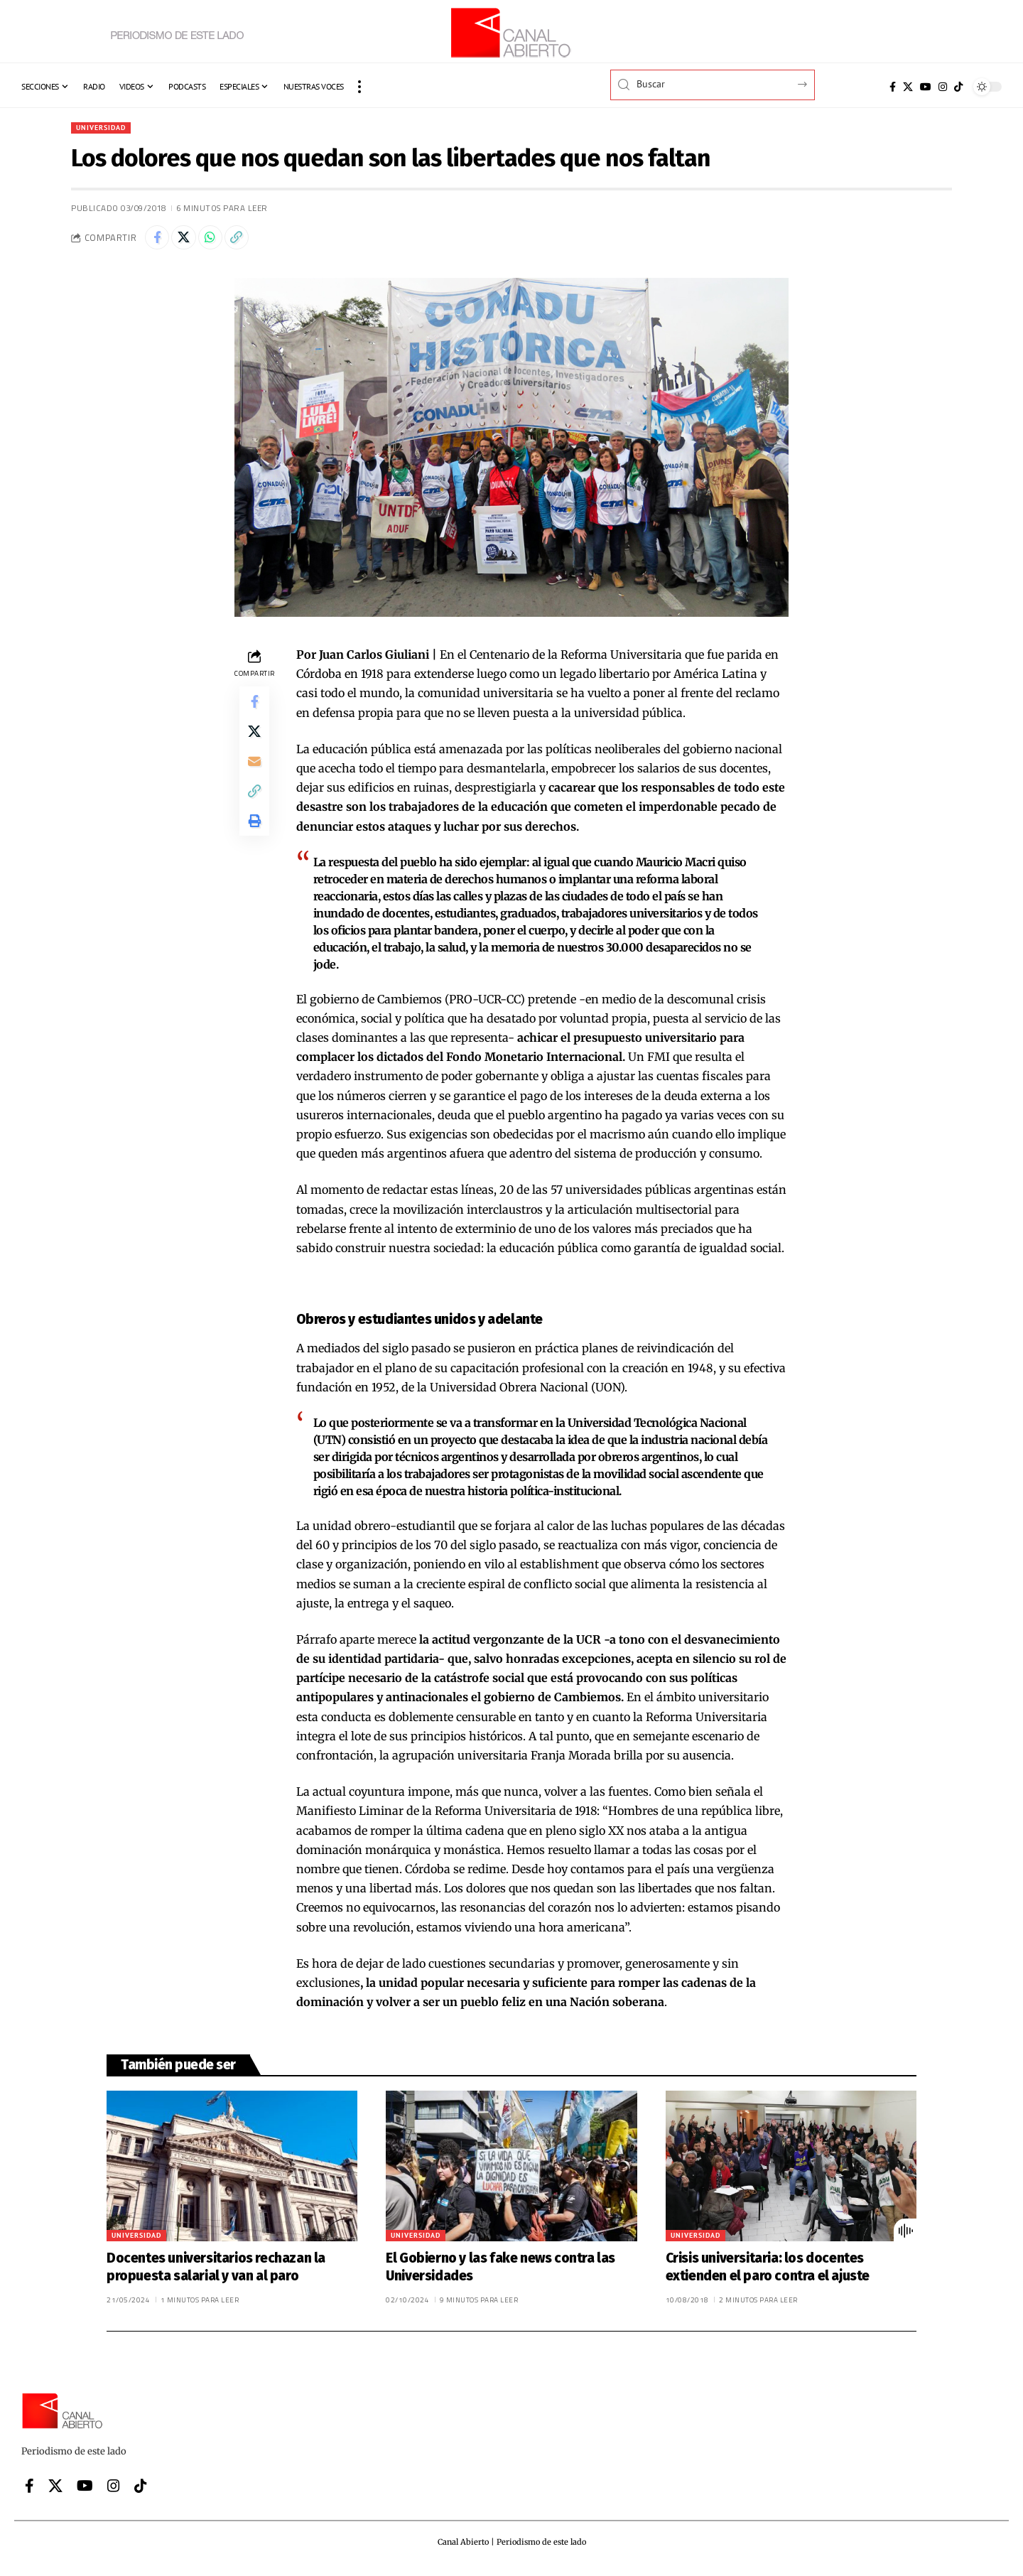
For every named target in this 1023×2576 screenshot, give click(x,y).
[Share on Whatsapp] (220, 241)
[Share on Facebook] (159, 241)
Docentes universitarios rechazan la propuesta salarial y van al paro (216, 2273)
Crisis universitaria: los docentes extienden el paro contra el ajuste (768, 2273)
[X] (907, 87)
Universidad (106, 128)
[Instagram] (943, 87)
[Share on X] (189, 241)
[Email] (254, 777)
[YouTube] (925, 87)
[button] (359, 87)
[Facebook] (892, 87)
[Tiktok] (958, 87)
